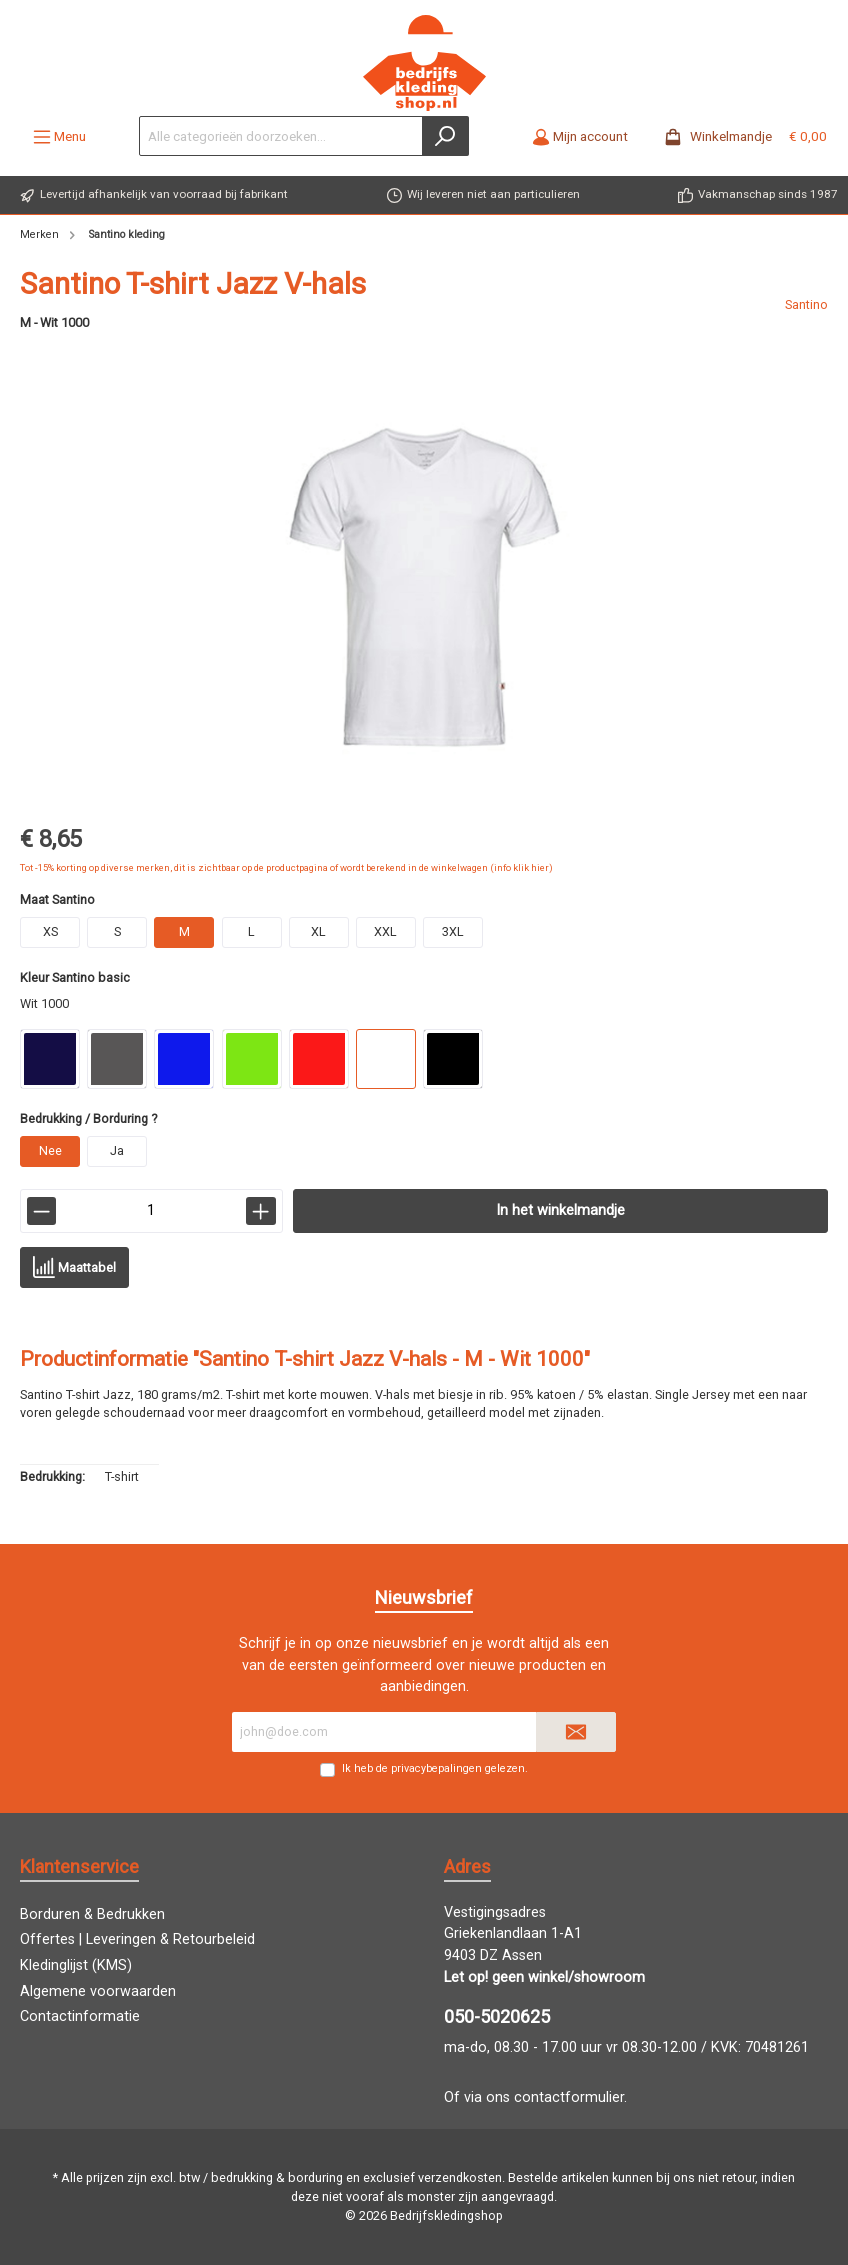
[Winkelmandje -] (739, 136)
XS (50, 931)
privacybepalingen (436, 1768)
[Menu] (59, 136)
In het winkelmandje (560, 1210)
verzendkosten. (461, 2177)
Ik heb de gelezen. (435, 1768)
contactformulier (569, 2097)
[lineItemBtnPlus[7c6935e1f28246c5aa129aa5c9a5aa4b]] (260, 1211)
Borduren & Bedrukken (92, 1914)
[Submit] (576, 1732)
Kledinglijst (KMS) (76, 1965)
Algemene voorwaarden (98, 1991)
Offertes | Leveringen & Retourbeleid (137, 1939)
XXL (385, 931)
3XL (453, 931)
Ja (117, 1150)
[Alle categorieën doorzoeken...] (281, 136)
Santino (806, 304)
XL (318, 931)
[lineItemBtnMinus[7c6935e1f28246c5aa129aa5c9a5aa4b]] (41, 1211)
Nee (50, 1150)
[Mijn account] (580, 136)
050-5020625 (497, 2016)
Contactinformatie (80, 2016)
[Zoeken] (445, 136)
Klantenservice (79, 1866)
